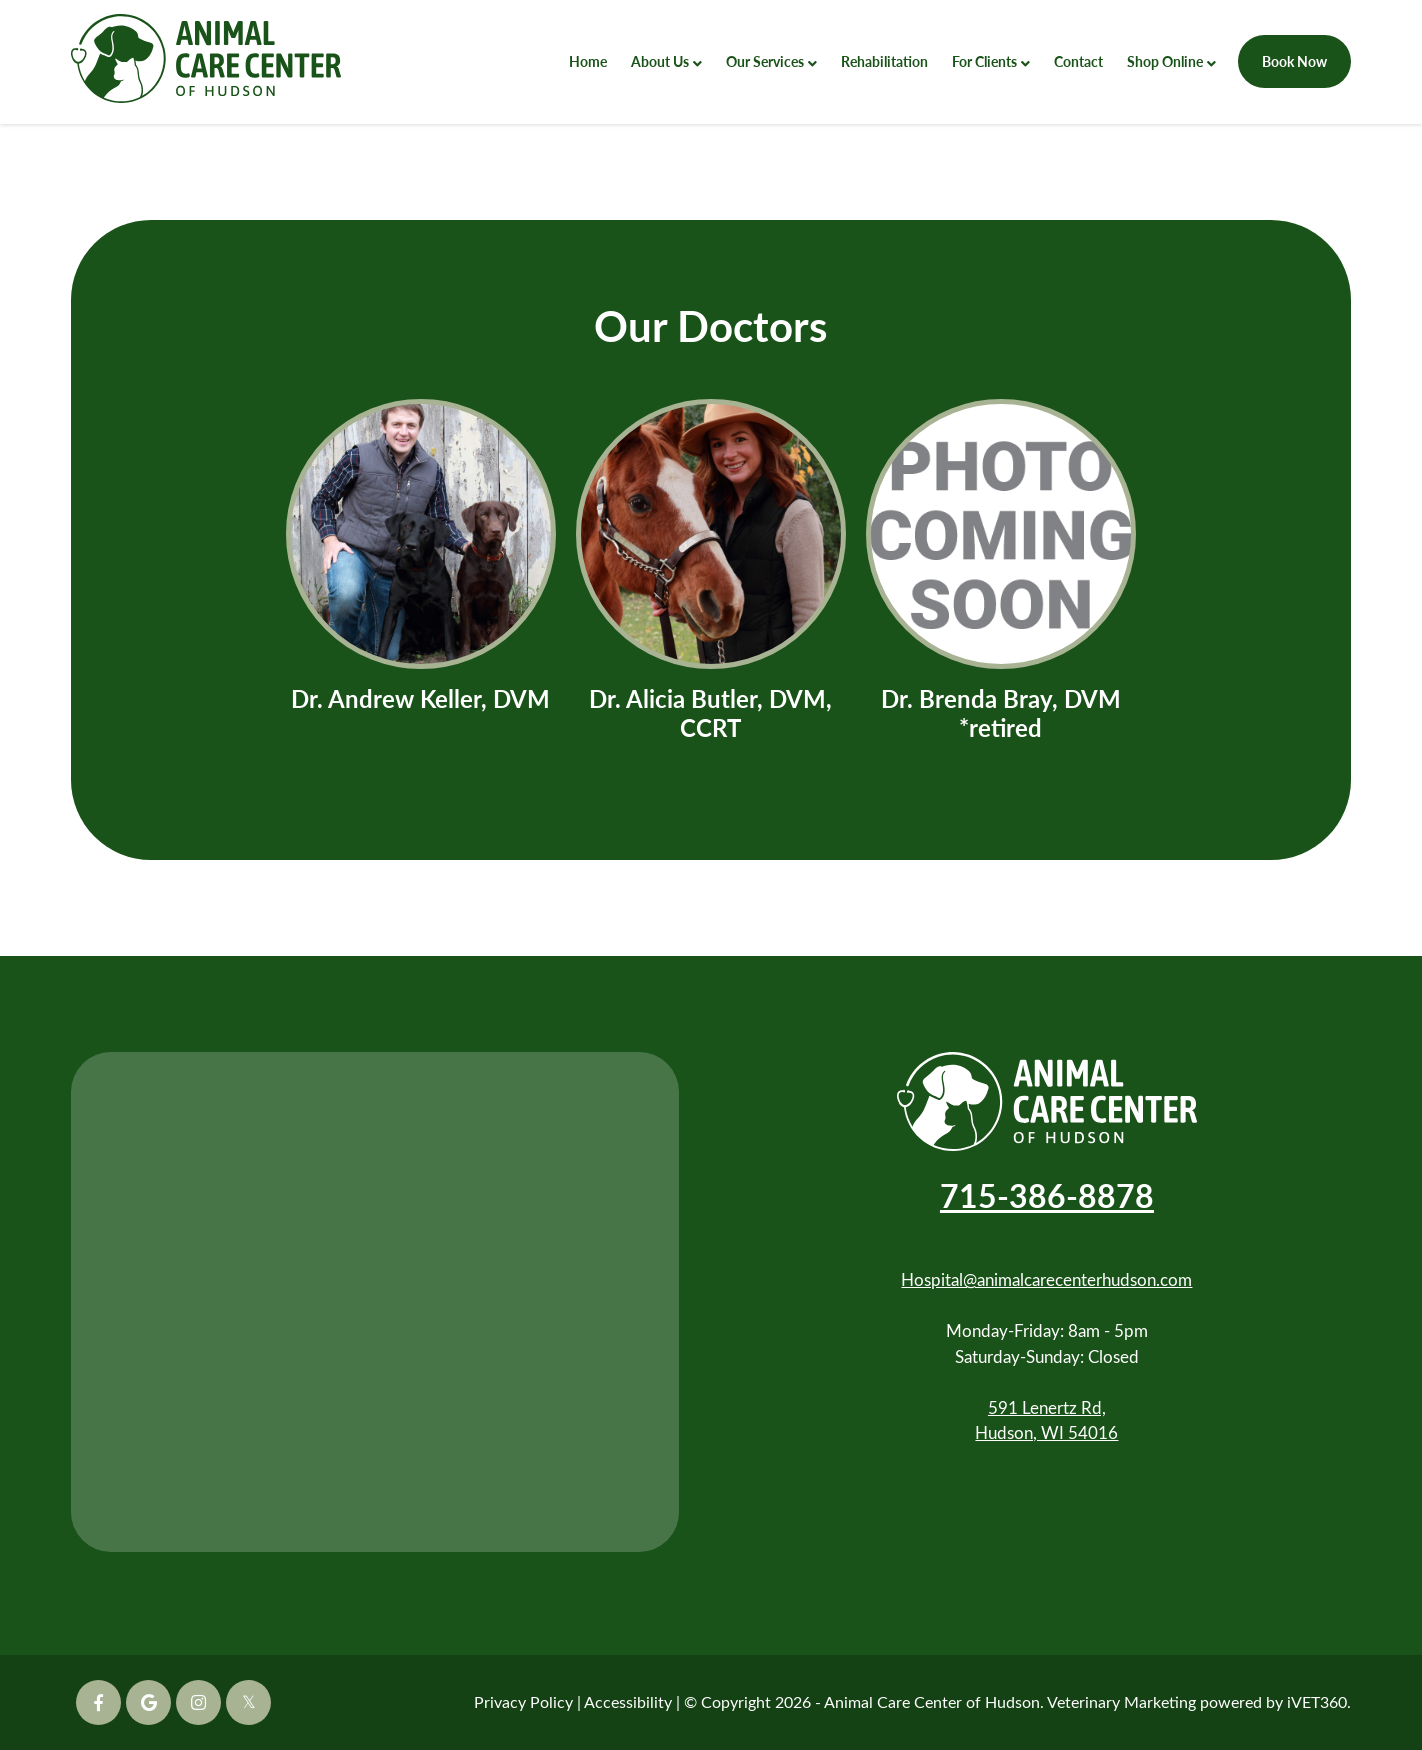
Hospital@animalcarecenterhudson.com (1046, 1279)
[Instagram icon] (198, 1702)
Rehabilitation (884, 61)
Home (588, 61)
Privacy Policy (523, 1701)
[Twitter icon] (248, 1702)
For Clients (984, 61)
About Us (660, 61)
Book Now (1294, 61)
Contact (1078, 61)
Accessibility (628, 1701)
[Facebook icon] (98, 1702)
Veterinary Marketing (1121, 1701)
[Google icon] (148, 1702)
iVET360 (1317, 1701)
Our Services (765, 61)
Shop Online (1165, 61)
